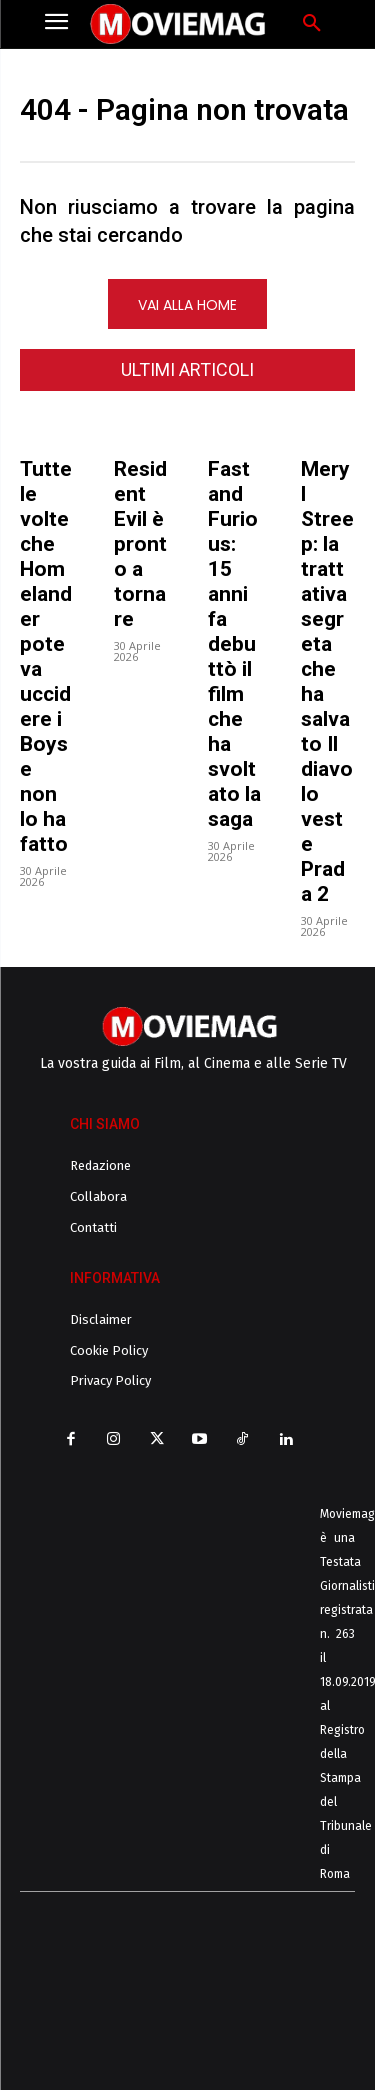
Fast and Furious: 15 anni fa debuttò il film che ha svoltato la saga (234, 644)
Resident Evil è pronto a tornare (140, 544)
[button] (312, 24)
